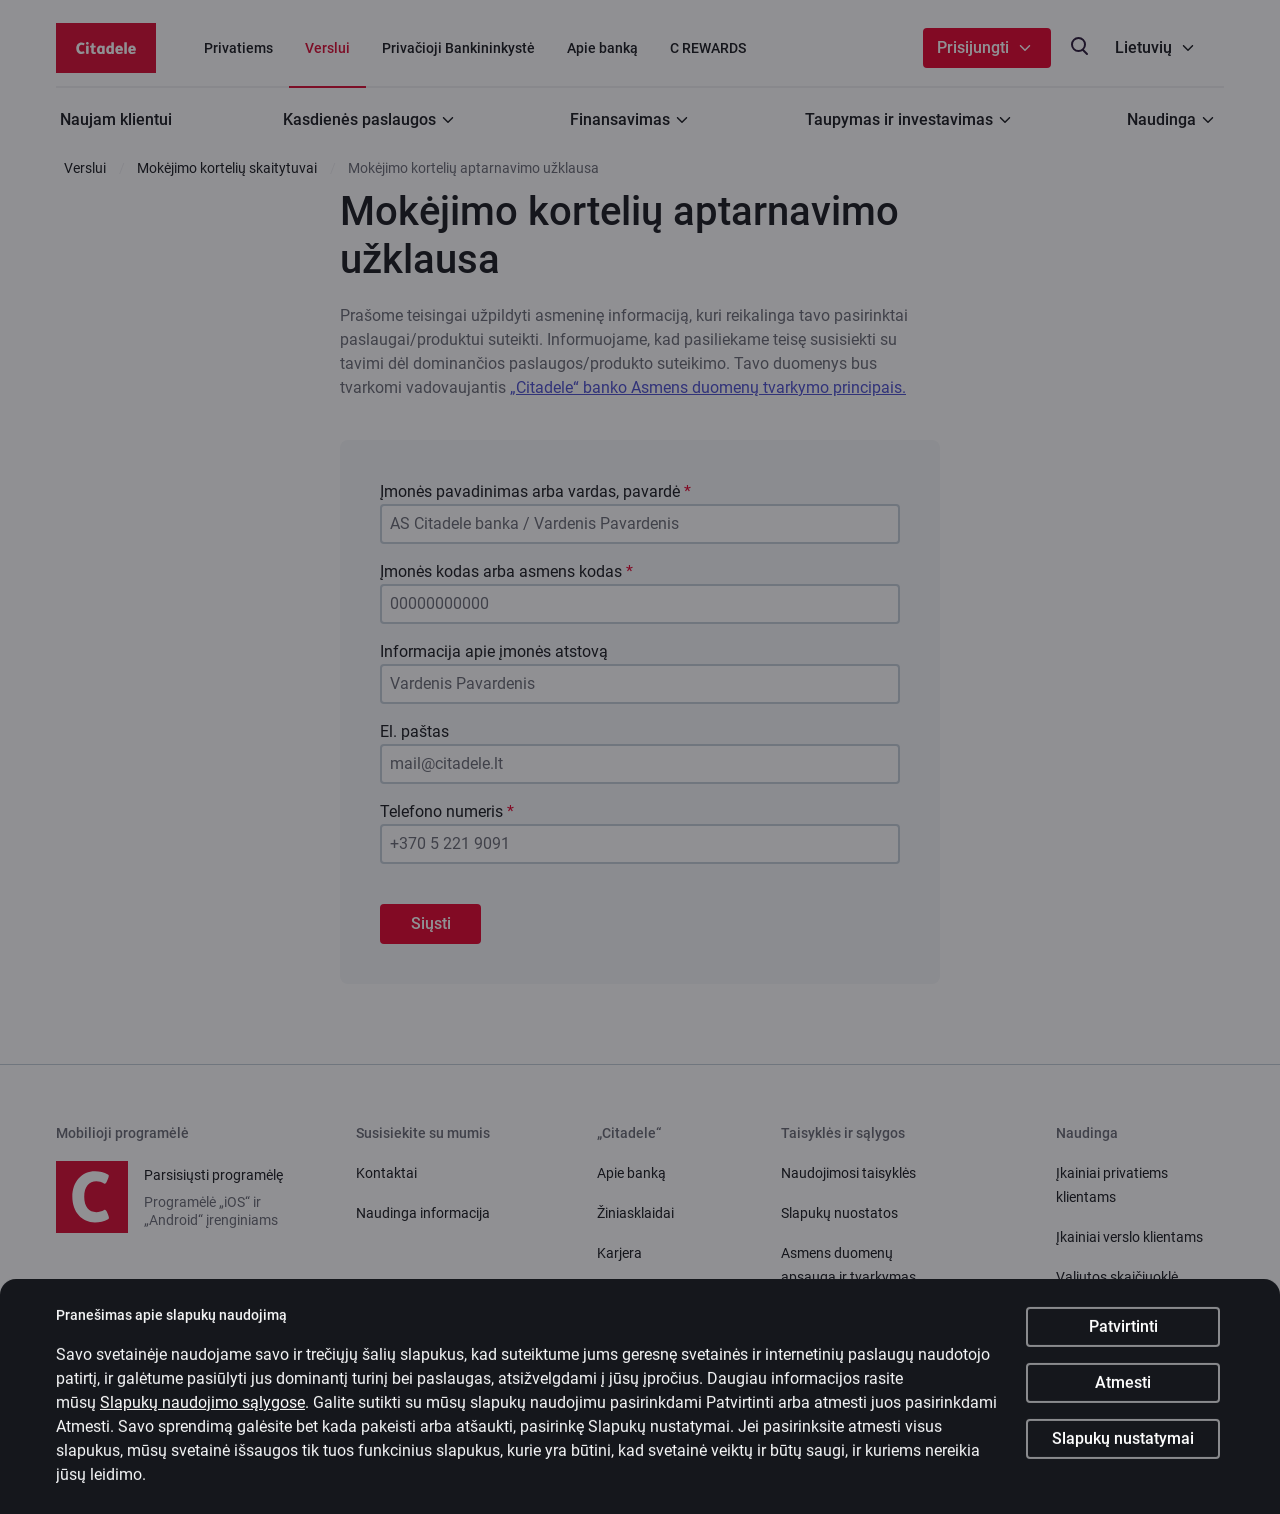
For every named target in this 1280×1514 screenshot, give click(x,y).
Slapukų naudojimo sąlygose (202, 1415)
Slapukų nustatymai (1123, 1451)
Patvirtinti (1123, 1339)
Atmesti (1123, 1395)
